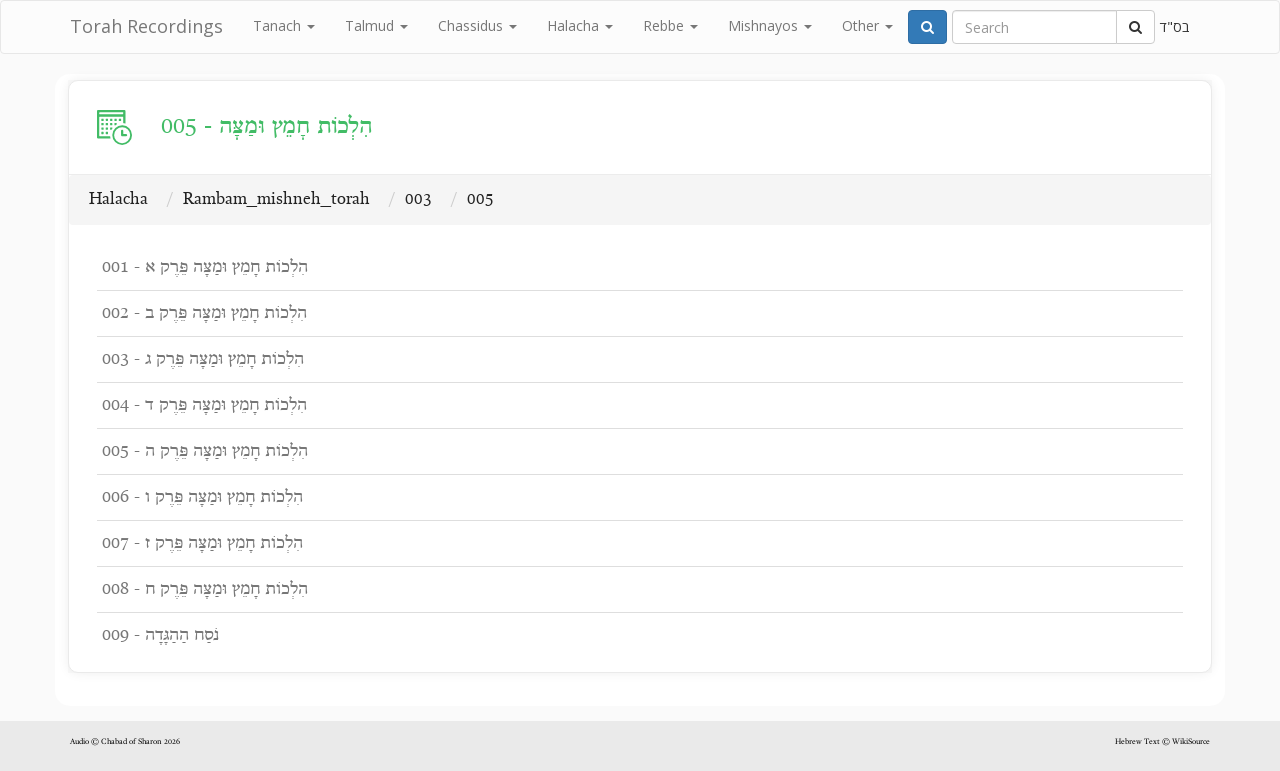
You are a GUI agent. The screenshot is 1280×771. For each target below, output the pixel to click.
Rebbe (670, 25)
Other (867, 25)
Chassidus (477, 25)
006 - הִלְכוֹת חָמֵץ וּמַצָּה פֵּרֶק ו (202, 497)
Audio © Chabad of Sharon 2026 (125, 742)
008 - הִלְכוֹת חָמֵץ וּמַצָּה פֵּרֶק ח (205, 589)
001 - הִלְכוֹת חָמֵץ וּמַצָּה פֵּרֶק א (205, 267)
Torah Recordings (146, 26)
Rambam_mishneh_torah (276, 199)
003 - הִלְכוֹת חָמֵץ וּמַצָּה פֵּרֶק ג (203, 359)
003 (418, 199)
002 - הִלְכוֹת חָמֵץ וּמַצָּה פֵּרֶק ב (204, 313)
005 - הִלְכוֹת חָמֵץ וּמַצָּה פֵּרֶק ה (205, 451)
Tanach (284, 25)
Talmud (376, 25)
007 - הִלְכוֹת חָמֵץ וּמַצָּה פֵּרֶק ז (202, 543)
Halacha (580, 25)
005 (480, 199)
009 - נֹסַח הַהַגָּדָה (160, 635)
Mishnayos (770, 25)
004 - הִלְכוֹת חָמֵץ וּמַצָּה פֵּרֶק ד (204, 405)
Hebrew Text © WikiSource (1162, 742)
